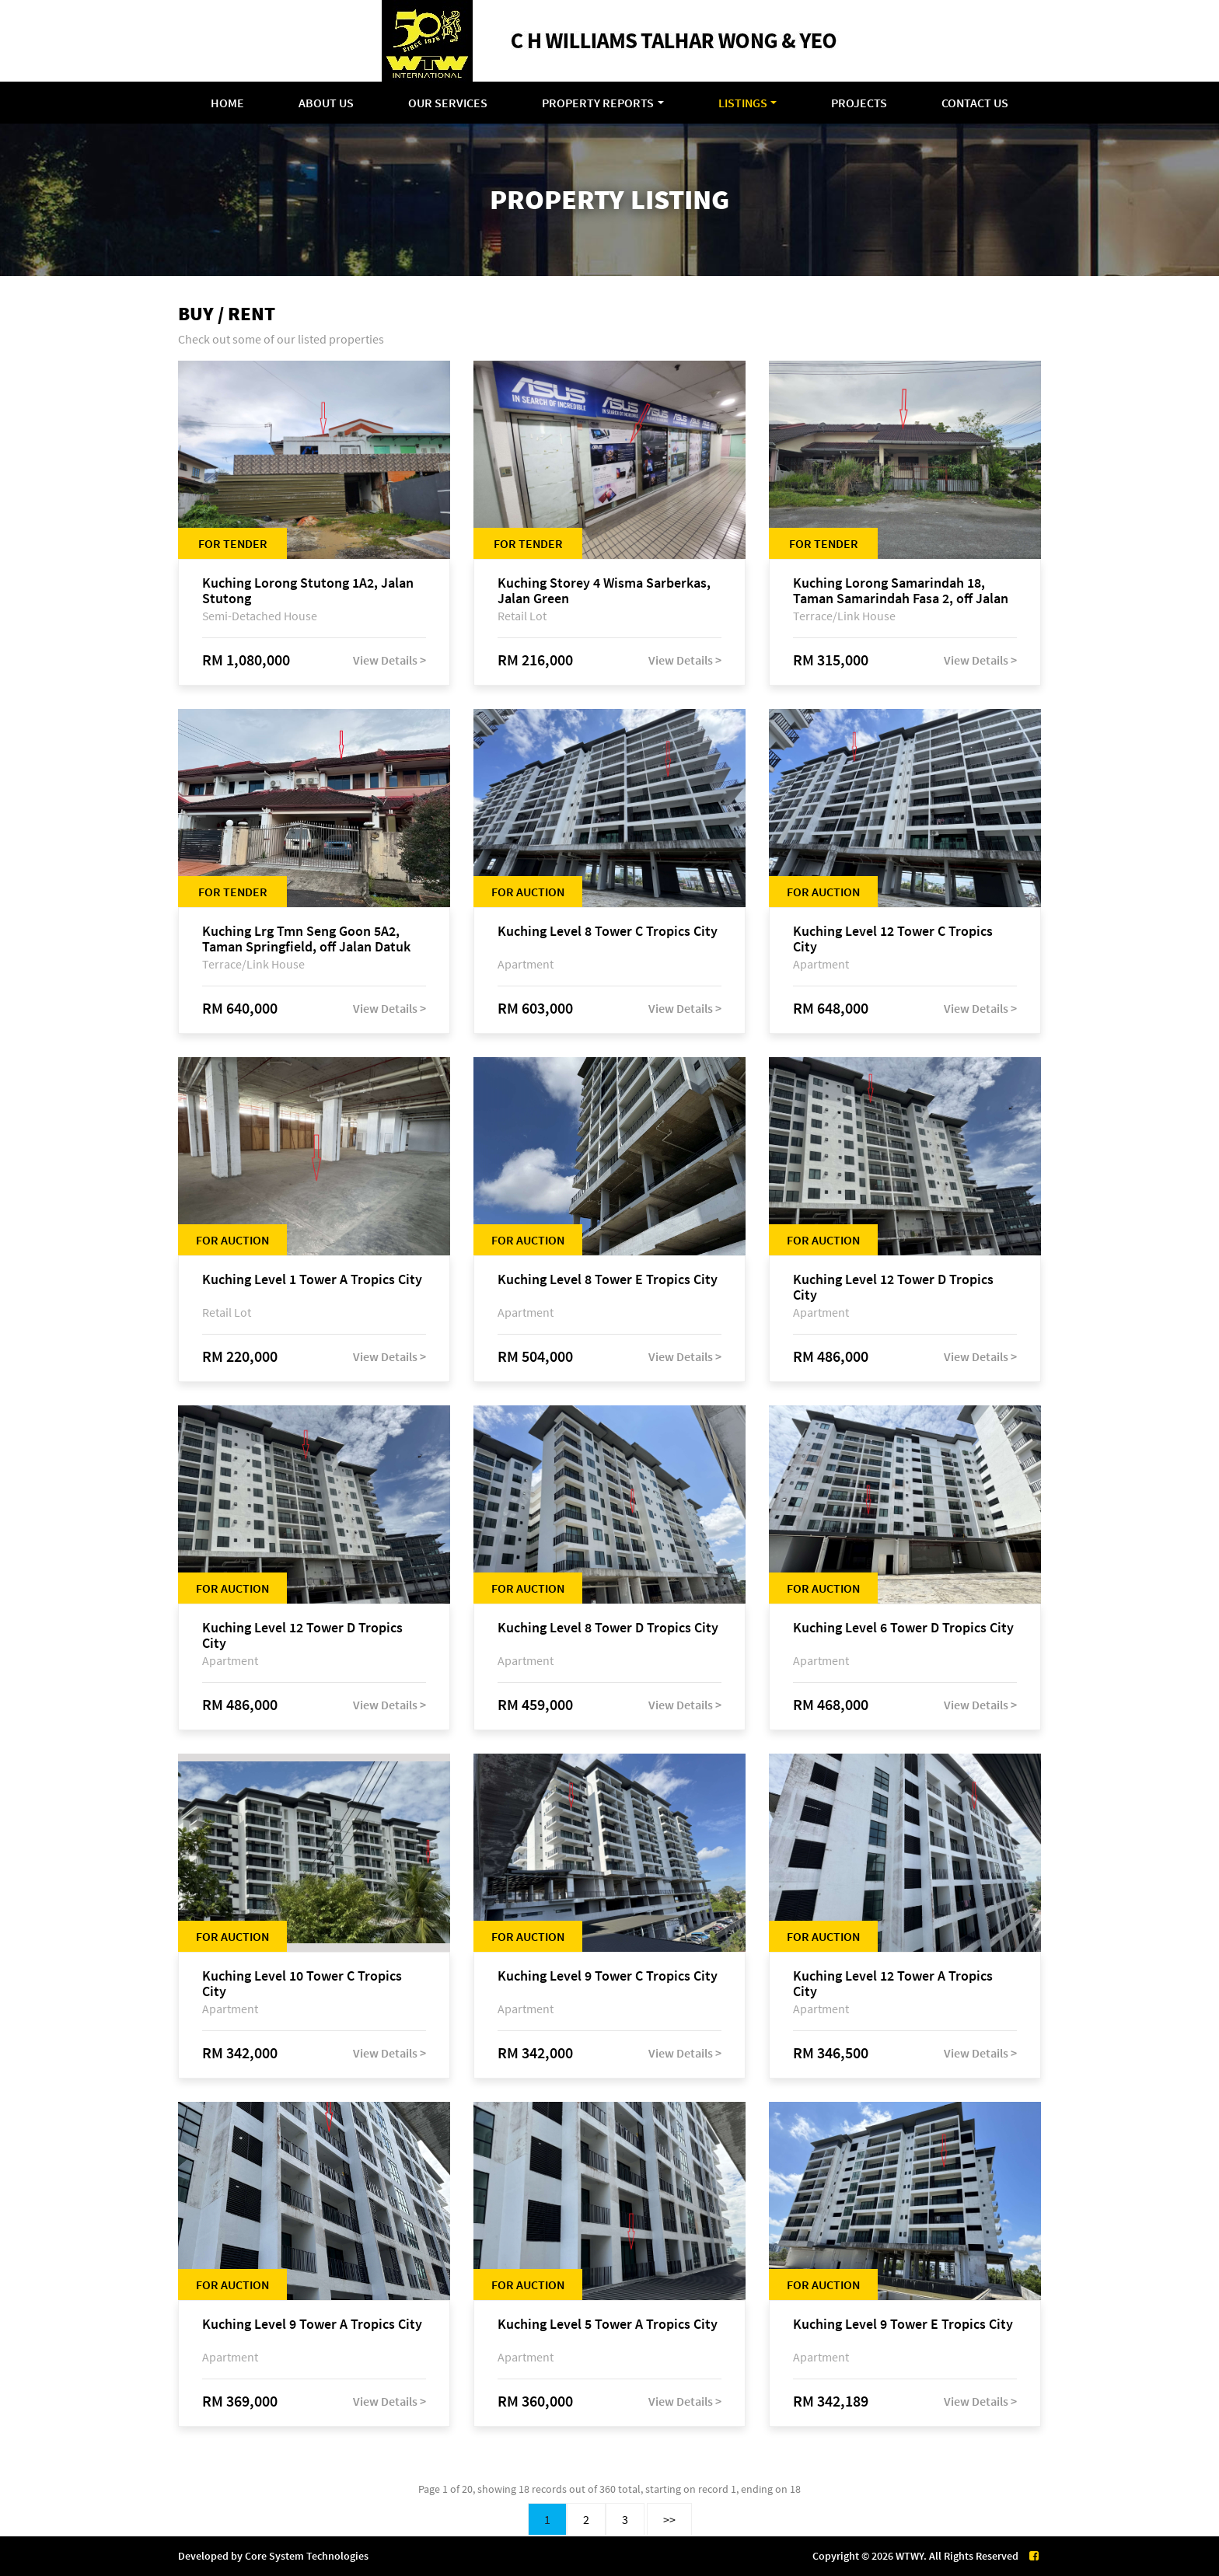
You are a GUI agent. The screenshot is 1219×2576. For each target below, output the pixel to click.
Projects (859, 102)
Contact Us (974, 102)
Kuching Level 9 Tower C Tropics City (608, 1976)
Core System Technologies (306, 2556)
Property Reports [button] (598, 102)
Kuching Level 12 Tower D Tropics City (893, 1287)
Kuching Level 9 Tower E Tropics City (903, 2324)
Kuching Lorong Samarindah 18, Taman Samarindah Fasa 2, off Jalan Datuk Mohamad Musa (900, 590)
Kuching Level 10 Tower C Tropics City (302, 1983)
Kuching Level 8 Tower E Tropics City (608, 1280)
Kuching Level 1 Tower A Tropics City (312, 1280)
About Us (326, 102)
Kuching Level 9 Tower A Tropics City (312, 2324)
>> (669, 2519)
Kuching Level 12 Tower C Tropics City (893, 939)
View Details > (389, 660)
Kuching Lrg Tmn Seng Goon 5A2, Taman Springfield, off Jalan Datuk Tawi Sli (306, 939)
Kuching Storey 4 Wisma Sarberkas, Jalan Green (604, 590)
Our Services (447, 102)
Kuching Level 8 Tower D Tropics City (608, 1628)
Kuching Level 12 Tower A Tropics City (893, 1983)
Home (227, 102)
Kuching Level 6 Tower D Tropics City (903, 1628)
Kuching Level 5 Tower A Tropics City (608, 2324)
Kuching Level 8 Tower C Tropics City (608, 931)
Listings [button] (742, 102)
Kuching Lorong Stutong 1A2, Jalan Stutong (308, 590)
